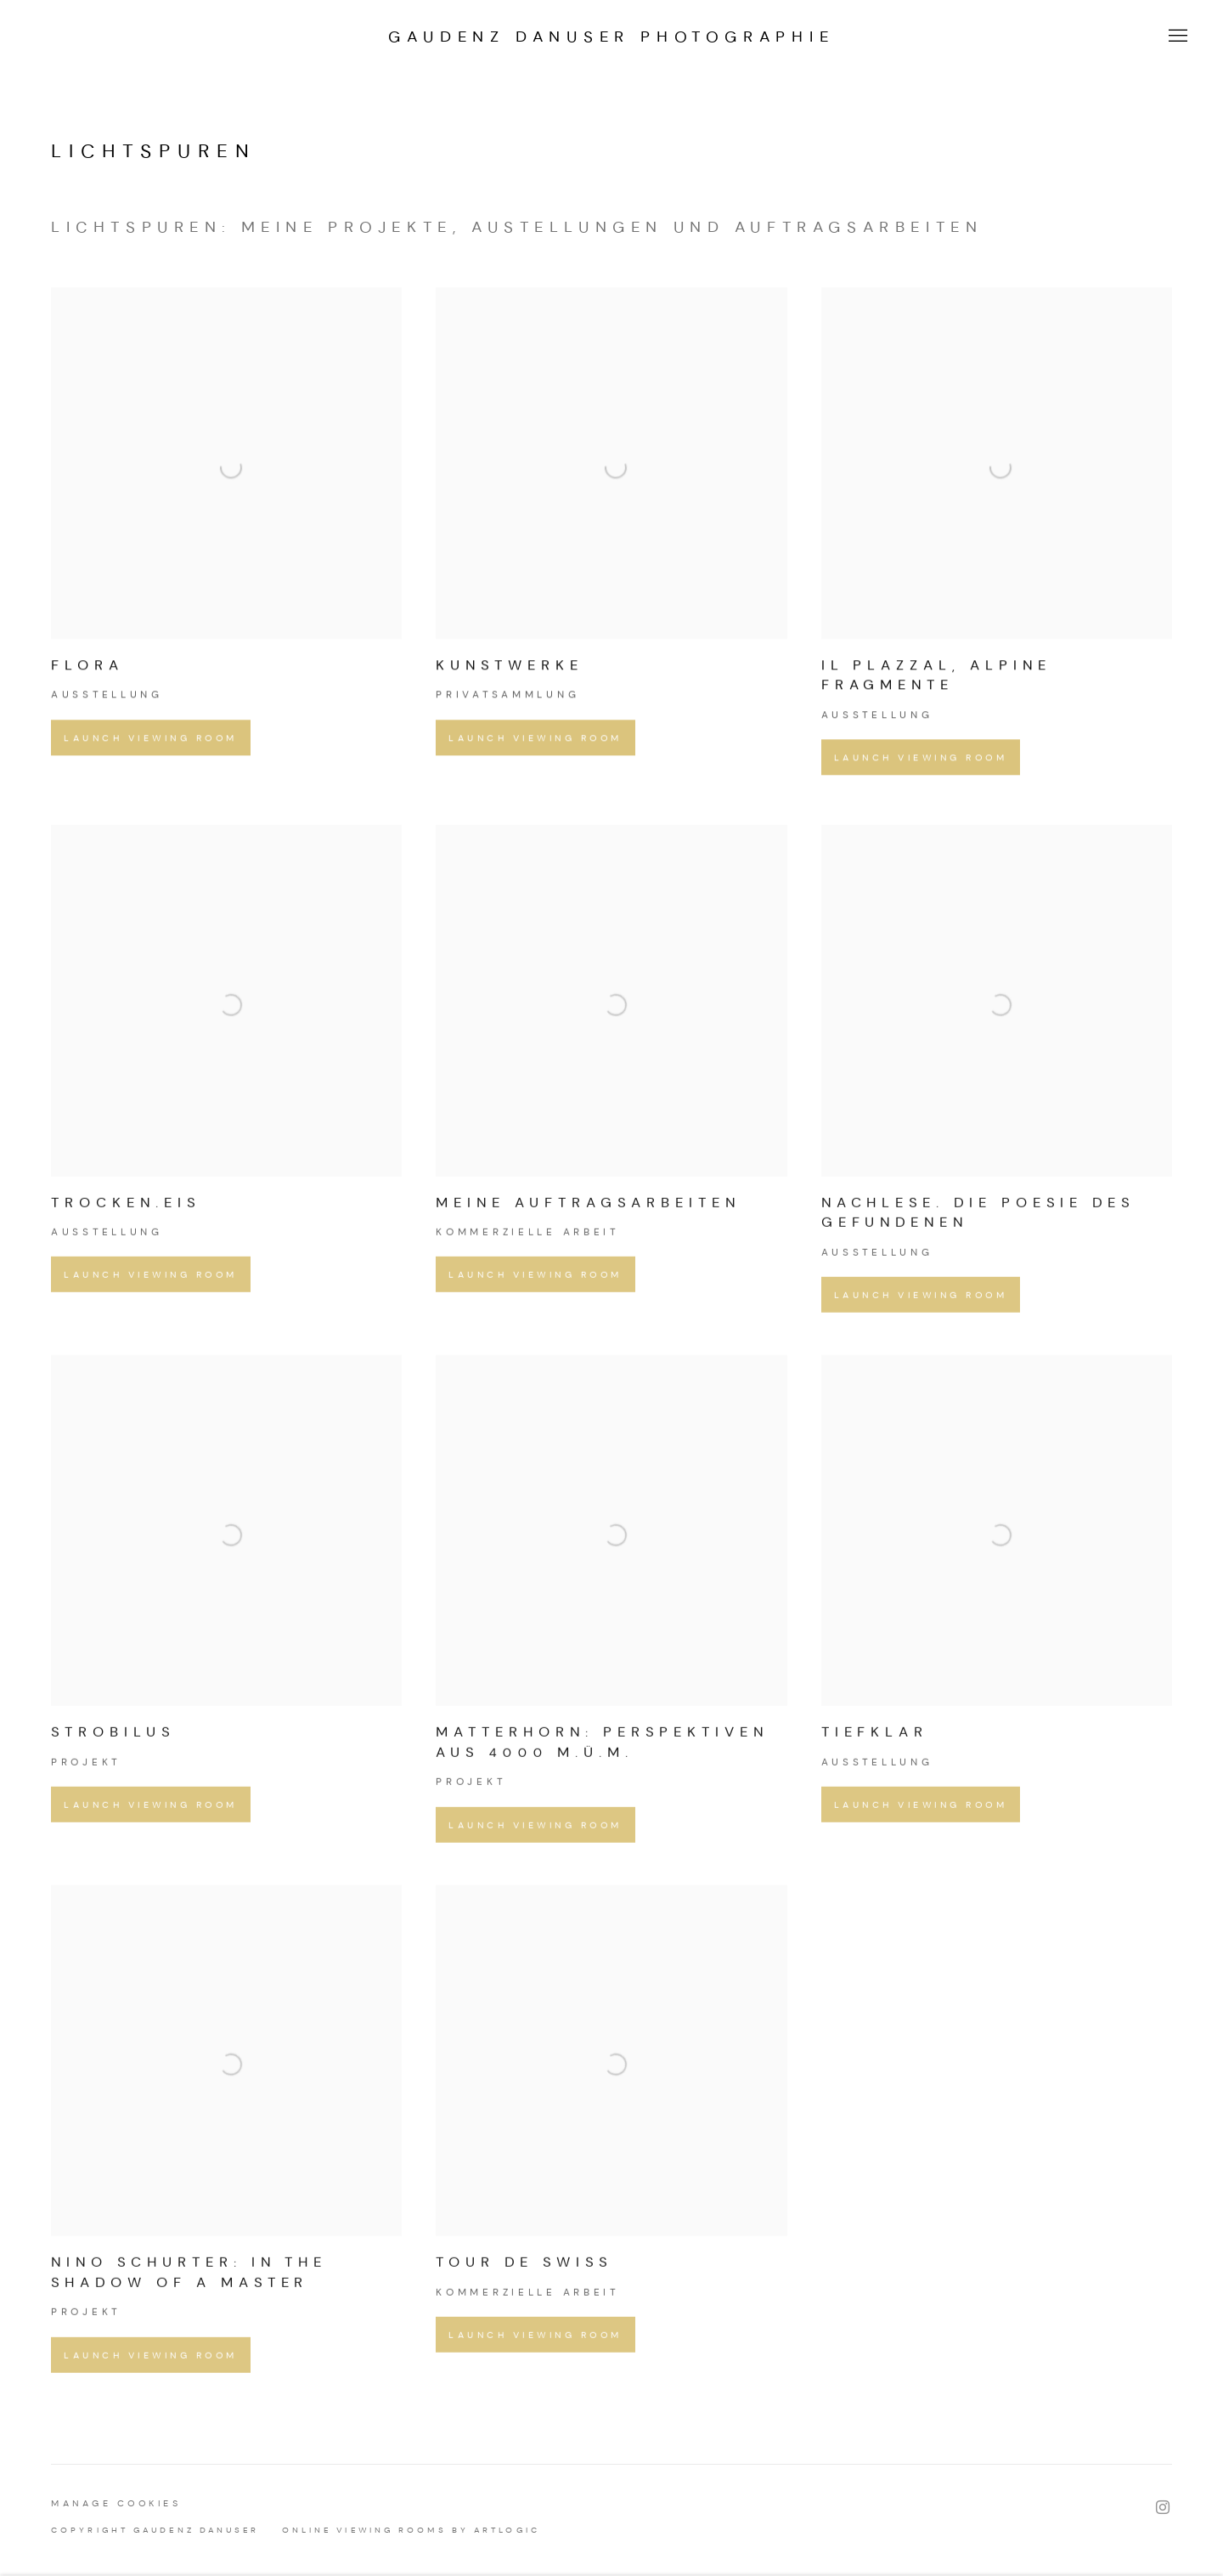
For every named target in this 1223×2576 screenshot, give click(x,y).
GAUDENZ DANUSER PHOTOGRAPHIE (611, 36)
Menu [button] (1176, 36)
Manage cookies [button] (116, 2504)
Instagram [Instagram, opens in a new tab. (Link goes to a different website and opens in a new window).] (1163, 2508)
